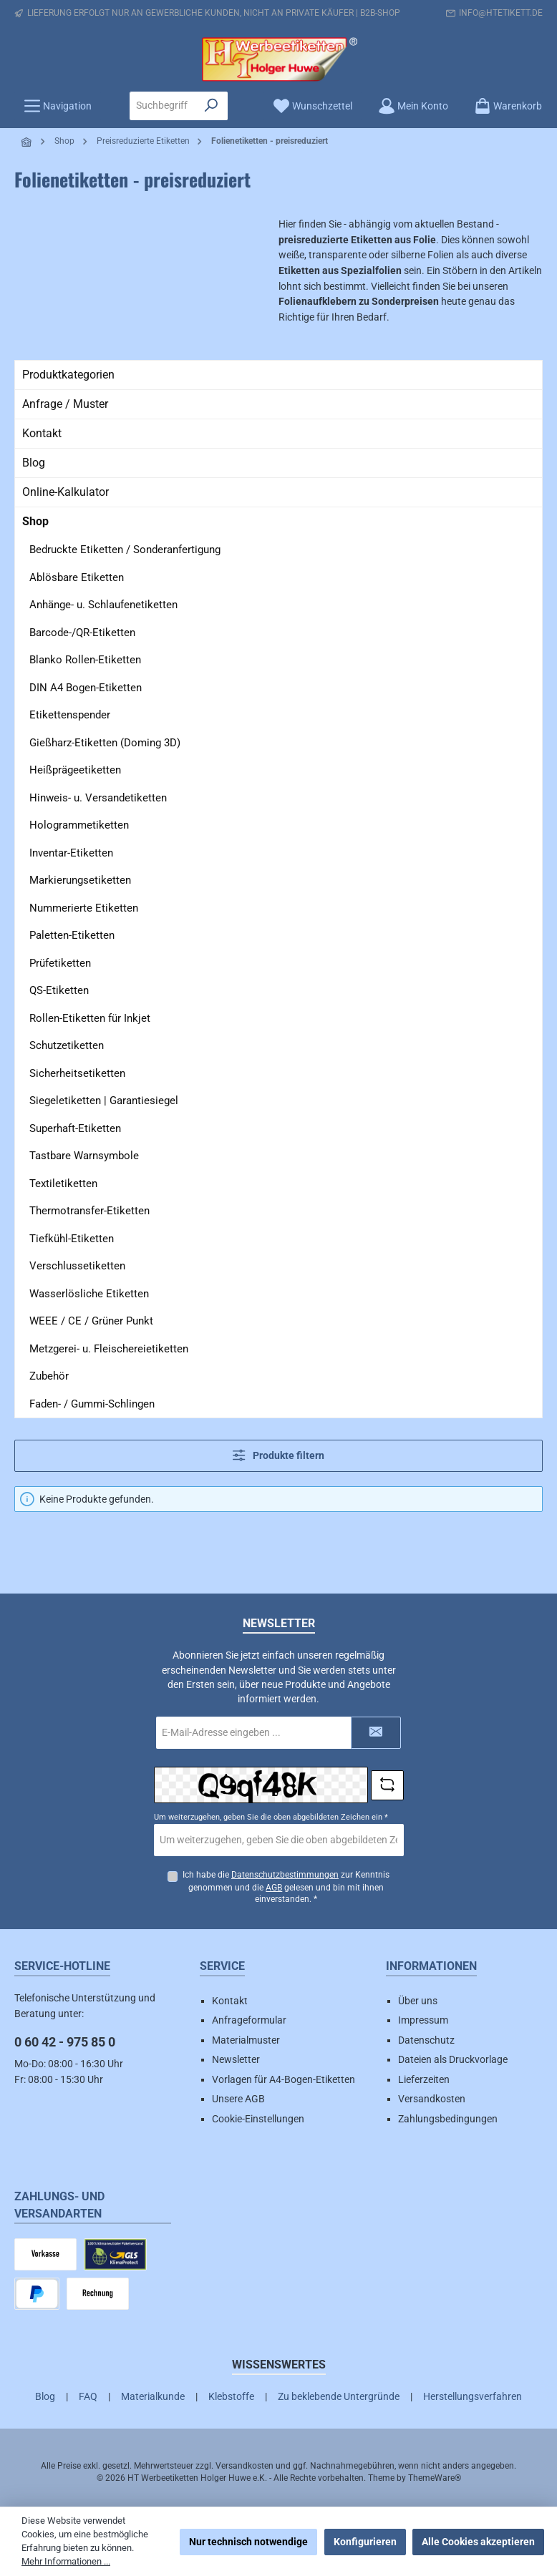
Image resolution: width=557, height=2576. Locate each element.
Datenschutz (426, 2040)
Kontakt (42, 433)
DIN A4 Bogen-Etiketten (85, 687)
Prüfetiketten (60, 963)
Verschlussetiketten (77, 1265)
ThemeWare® (434, 2478)
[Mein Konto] (413, 106)
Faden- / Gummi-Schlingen (92, 1403)
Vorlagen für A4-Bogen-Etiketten (283, 2079)
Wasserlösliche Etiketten (89, 1293)
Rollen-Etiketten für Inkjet (89, 1018)
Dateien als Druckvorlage (453, 2059)
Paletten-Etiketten (72, 935)
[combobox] (163, 106)
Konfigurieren (365, 2541)
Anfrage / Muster (65, 404)
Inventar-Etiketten (71, 853)
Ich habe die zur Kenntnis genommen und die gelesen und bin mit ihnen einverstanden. (286, 1887)
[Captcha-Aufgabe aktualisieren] (387, 1785)
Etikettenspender (69, 714)
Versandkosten (431, 2098)
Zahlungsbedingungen (448, 2118)
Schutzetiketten (66, 1045)
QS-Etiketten (59, 990)
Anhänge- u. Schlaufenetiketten (103, 604)
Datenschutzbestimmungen (285, 1875)
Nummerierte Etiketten (83, 908)
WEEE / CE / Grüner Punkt (91, 1320)
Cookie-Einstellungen (258, 2118)
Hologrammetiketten (79, 825)
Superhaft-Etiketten (75, 1128)
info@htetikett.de (501, 13)
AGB (274, 1888)
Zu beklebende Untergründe (338, 2396)
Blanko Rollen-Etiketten (85, 659)
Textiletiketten (63, 1183)
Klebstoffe (231, 2396)
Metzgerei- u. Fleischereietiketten (108, 1348)
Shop (35, 521)
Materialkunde (153, 2396)
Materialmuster (246, 2040)
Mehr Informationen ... (65, 2561)
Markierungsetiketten (80, 880)
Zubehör (49, 1376)
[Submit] (376, 1733)
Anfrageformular (249, 2020)
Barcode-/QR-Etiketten (82, 632)
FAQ (88, 2396)
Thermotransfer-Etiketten (89, 1210)
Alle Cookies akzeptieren (478, 2541)
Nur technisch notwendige (248, 2541)
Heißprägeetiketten (75, 769)
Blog (33, 462)
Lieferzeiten (424, 2079)
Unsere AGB (238, 2098)
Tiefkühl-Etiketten (71, 1238)
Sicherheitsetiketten (77, 1073)
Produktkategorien (68, 374)
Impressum (423, 2020)
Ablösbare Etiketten (76, 577)
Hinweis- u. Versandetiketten (98, 797)
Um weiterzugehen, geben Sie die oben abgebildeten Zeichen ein (271, 1817)
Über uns (417, 2000)
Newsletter (236, 2059)
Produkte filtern (278, 1455)
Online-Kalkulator (65, 492)
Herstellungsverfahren (472, 2396)
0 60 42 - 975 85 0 (64, 2041)
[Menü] (57, 106)
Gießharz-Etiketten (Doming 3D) (104, 742)
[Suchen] (211, 106)
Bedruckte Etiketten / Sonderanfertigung (125, 549)
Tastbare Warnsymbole (84, 1155)
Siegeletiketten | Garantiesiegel (103, 1100)
